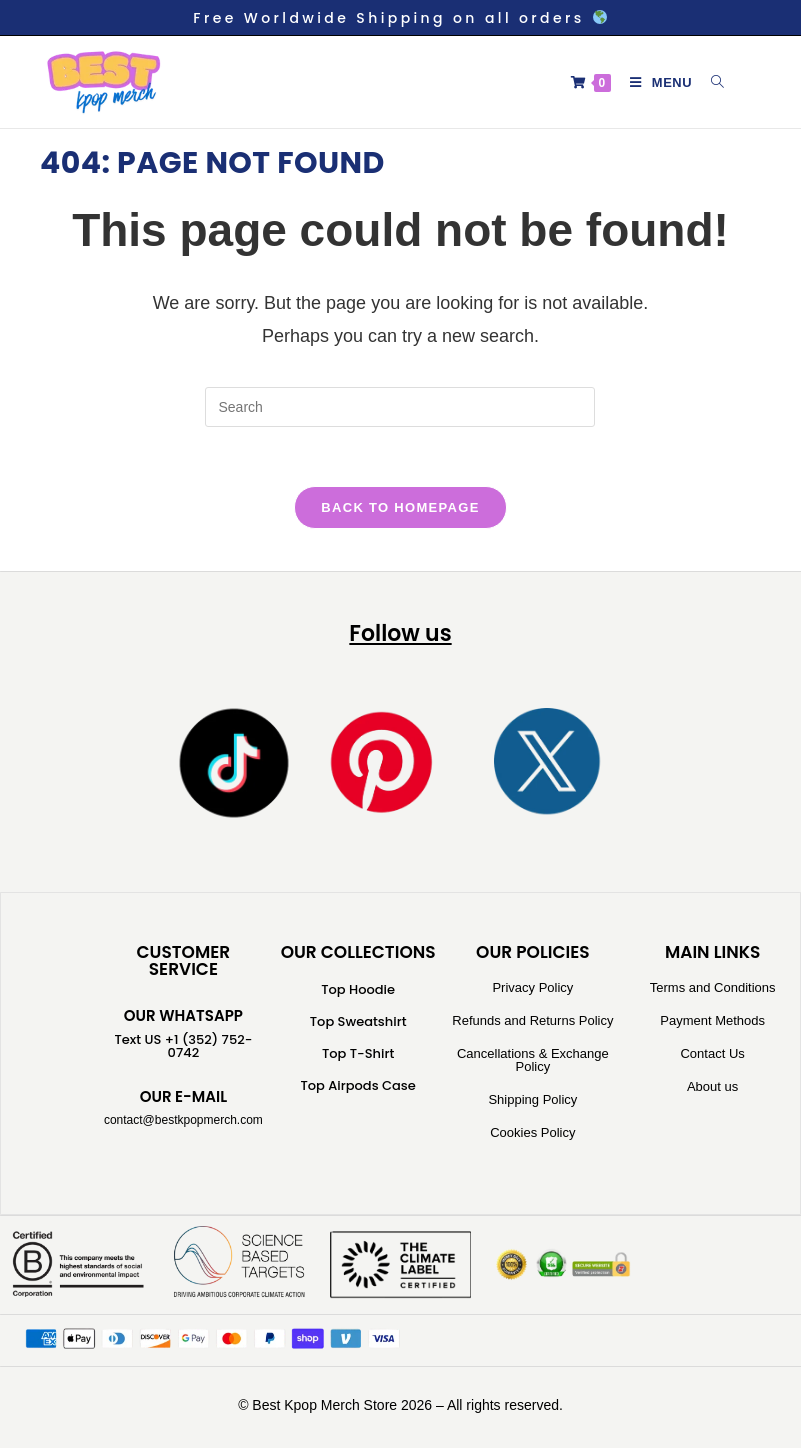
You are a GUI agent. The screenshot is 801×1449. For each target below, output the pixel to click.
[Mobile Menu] (656, 82)
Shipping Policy (532, 1101)
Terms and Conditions (713, 989)
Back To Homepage (400, 508)
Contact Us (712, 1055)
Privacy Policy (532, 989)
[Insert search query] (400, 407)
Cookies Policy (532, 1134)
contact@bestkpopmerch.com (183, 1122)
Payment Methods (712, 1022)
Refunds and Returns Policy (532, 1022)
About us (712, 1088)
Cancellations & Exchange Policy (533, 1062)
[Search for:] (710, 82)
